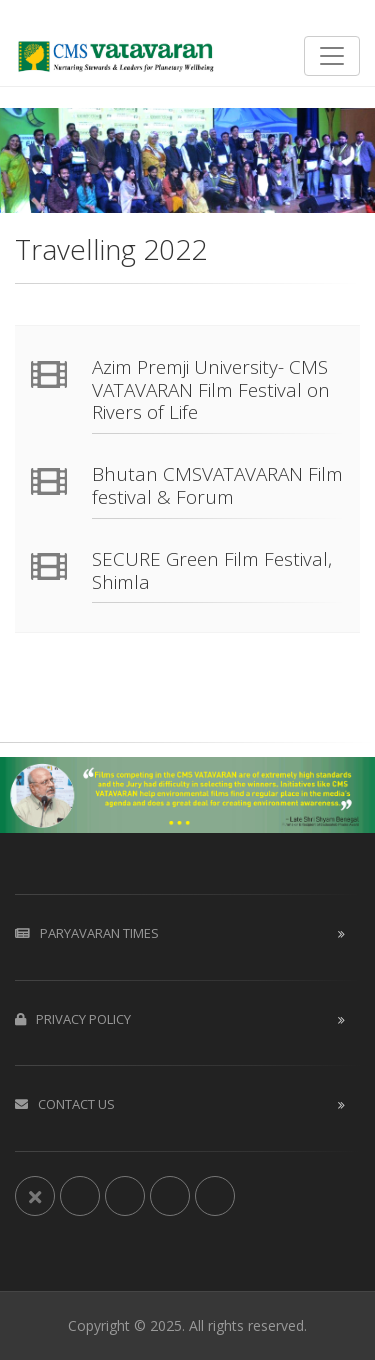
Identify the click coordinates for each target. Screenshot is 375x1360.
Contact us (65, 1104)
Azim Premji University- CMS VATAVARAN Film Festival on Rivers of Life (211, 390)
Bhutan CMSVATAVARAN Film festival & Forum (217, 485)
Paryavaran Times (87, 933)
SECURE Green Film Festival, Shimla (212, 570)
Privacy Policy (73, 1019)
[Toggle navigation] (332, 56)
